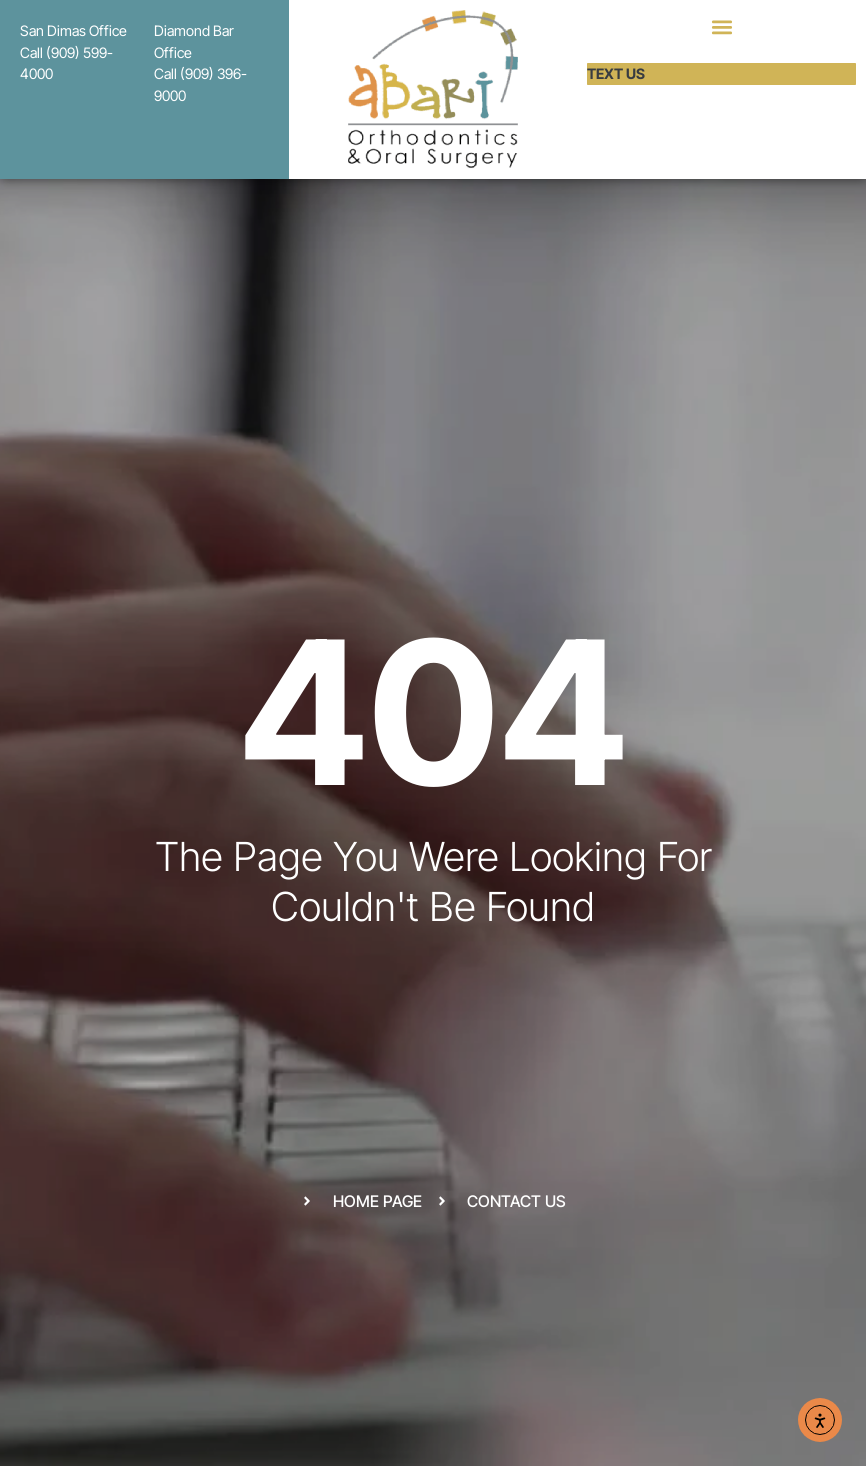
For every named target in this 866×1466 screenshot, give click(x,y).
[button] (721, 26)
